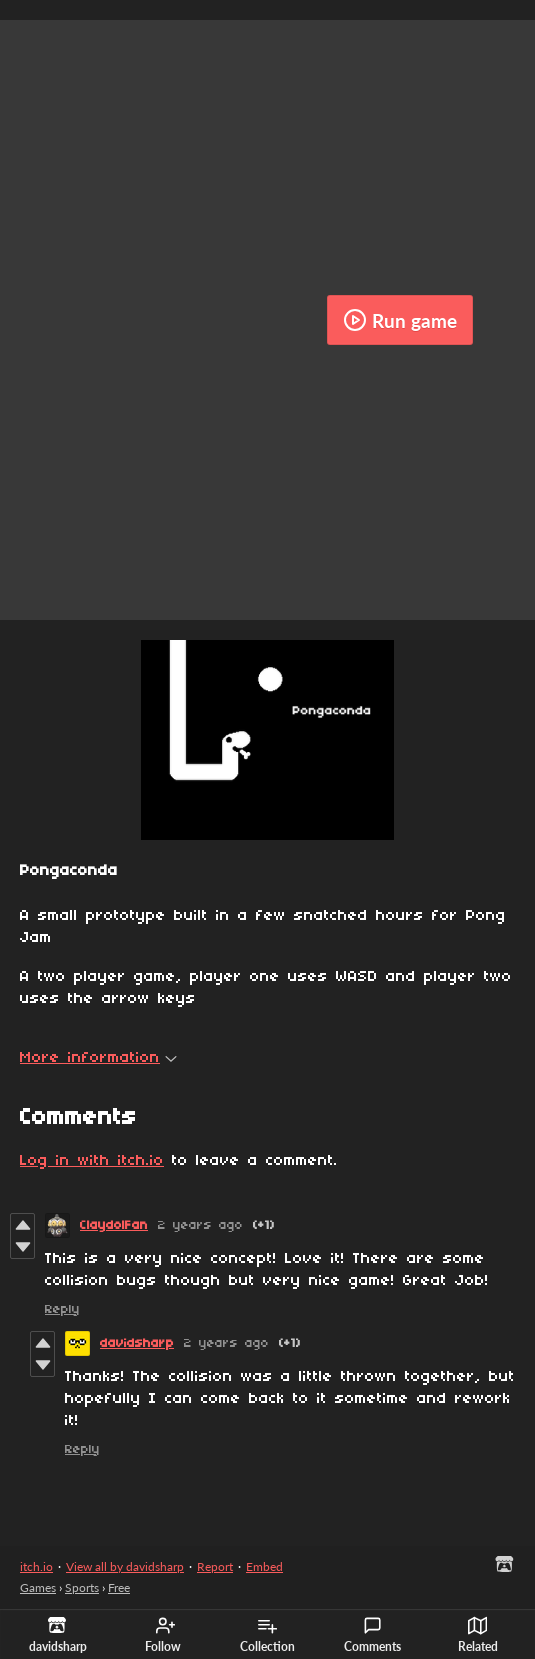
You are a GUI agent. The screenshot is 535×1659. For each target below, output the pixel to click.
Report (215, 1566)
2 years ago (200, 1225)
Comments (372, 1635)
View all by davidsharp (125, 1566)
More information (98, 1058)
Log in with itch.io (92, 1161)
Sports (82, 1587)
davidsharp (137, 1343)
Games (38, 1587)
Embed (264, 1566)
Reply (62, 1309)
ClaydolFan (114, 1225)
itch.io (36, 1566)
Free (119, 1587)
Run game (400, 320)
